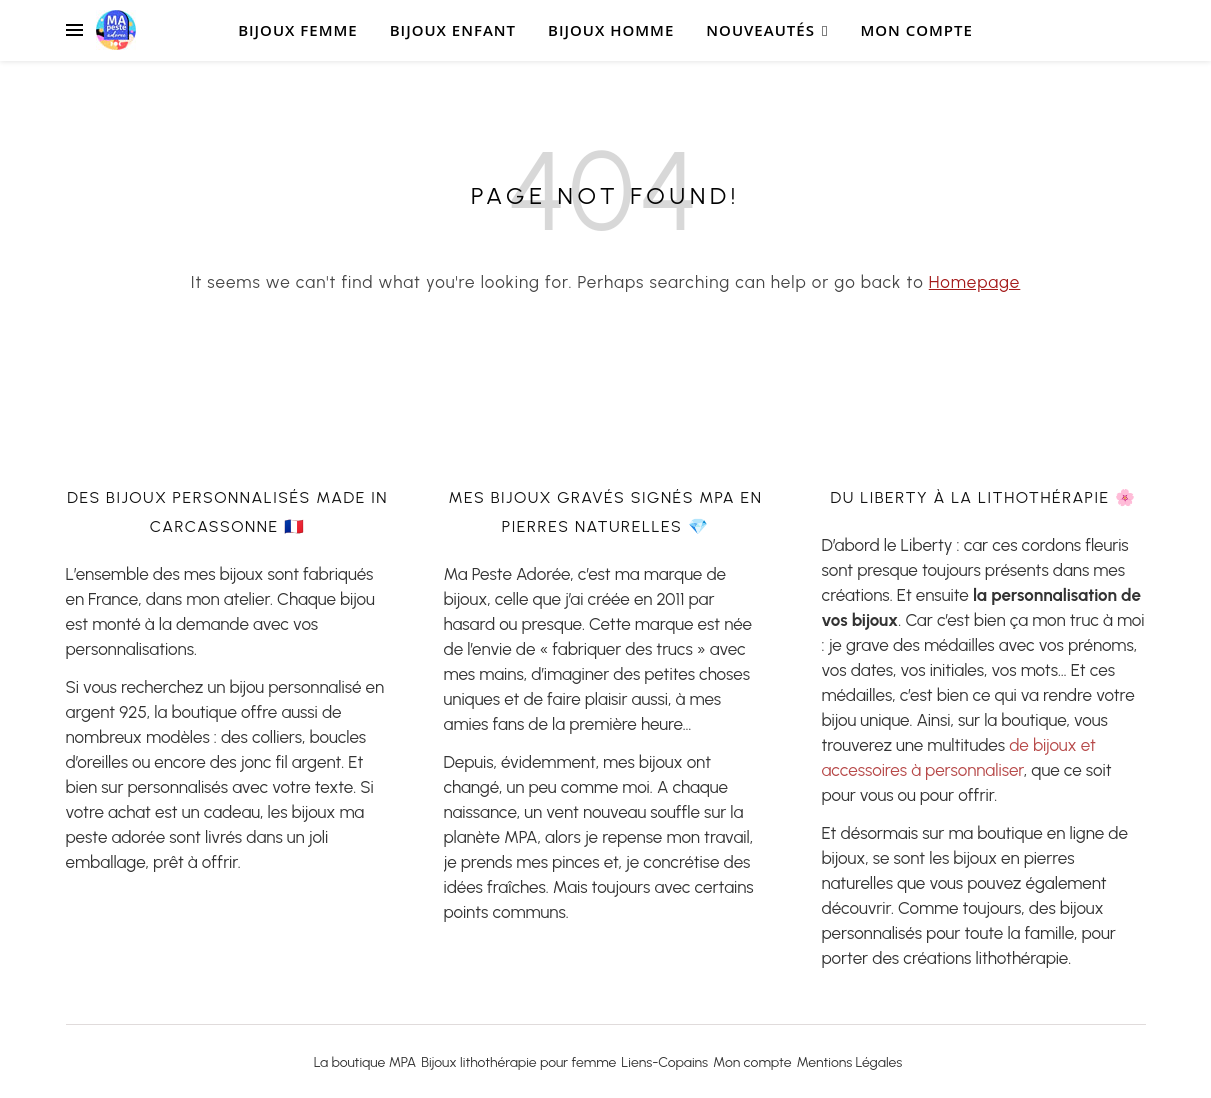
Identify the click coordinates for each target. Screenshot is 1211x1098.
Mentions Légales (850, 1062)
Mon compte (916, 30)
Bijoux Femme (298, 30)
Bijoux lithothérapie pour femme (518, 1062)
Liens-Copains (664, 1062)
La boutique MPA (365, 1062)
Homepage (975, 282)
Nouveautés (760, 30)
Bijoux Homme (611, 30)
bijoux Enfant (453, 30)
